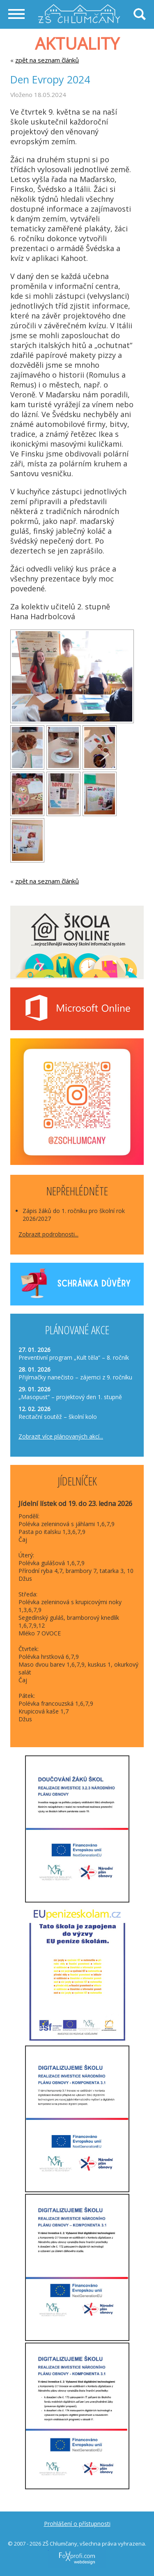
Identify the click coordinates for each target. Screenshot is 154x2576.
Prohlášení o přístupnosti (77, 2524)
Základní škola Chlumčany (79, 8)
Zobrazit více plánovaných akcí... (60, 1436)
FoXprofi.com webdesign (61, 2549)
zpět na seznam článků (47, 60)
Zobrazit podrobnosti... (48, 1234)
